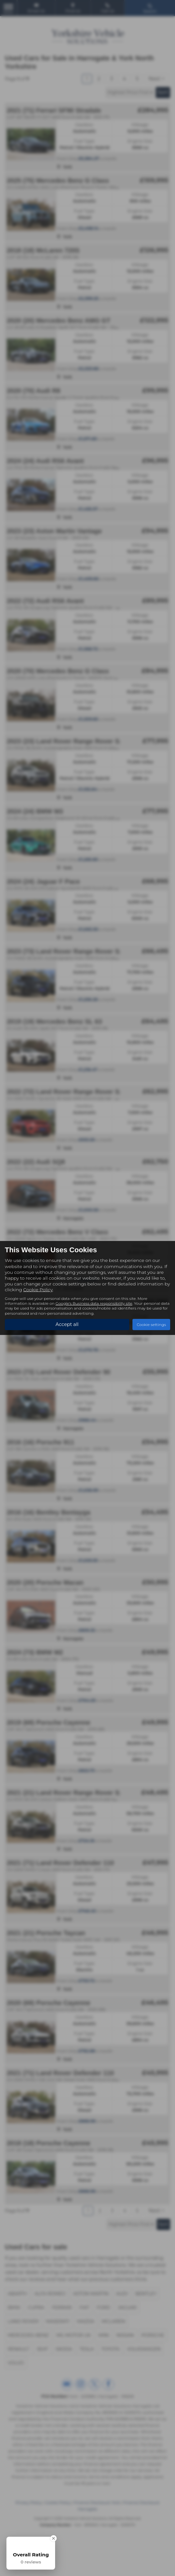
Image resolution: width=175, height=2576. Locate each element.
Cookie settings (151, 1324)
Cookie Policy (38, 1289)
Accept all (67, 1324)
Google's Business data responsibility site (93, 1303)
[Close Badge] (53, 2538)
